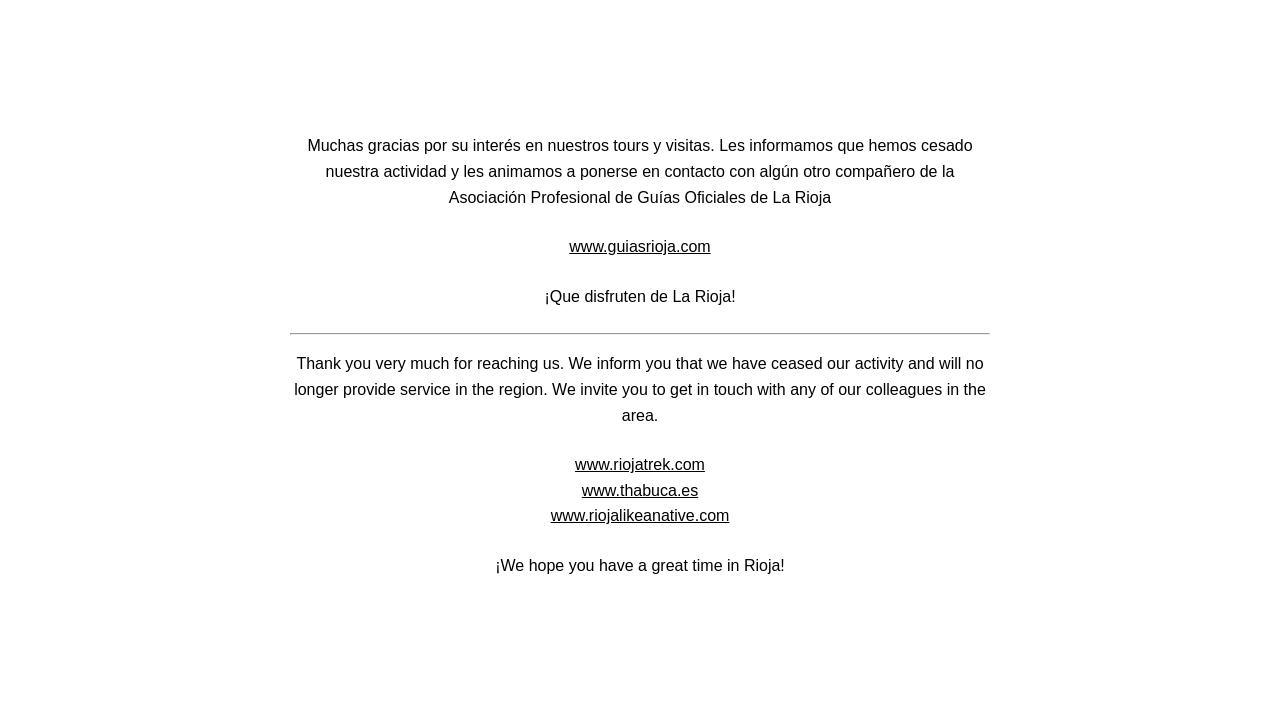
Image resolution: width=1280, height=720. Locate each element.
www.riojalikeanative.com (640, 515)
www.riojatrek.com (640, 464)
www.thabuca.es (640, 490)
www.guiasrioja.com (639, 246)
